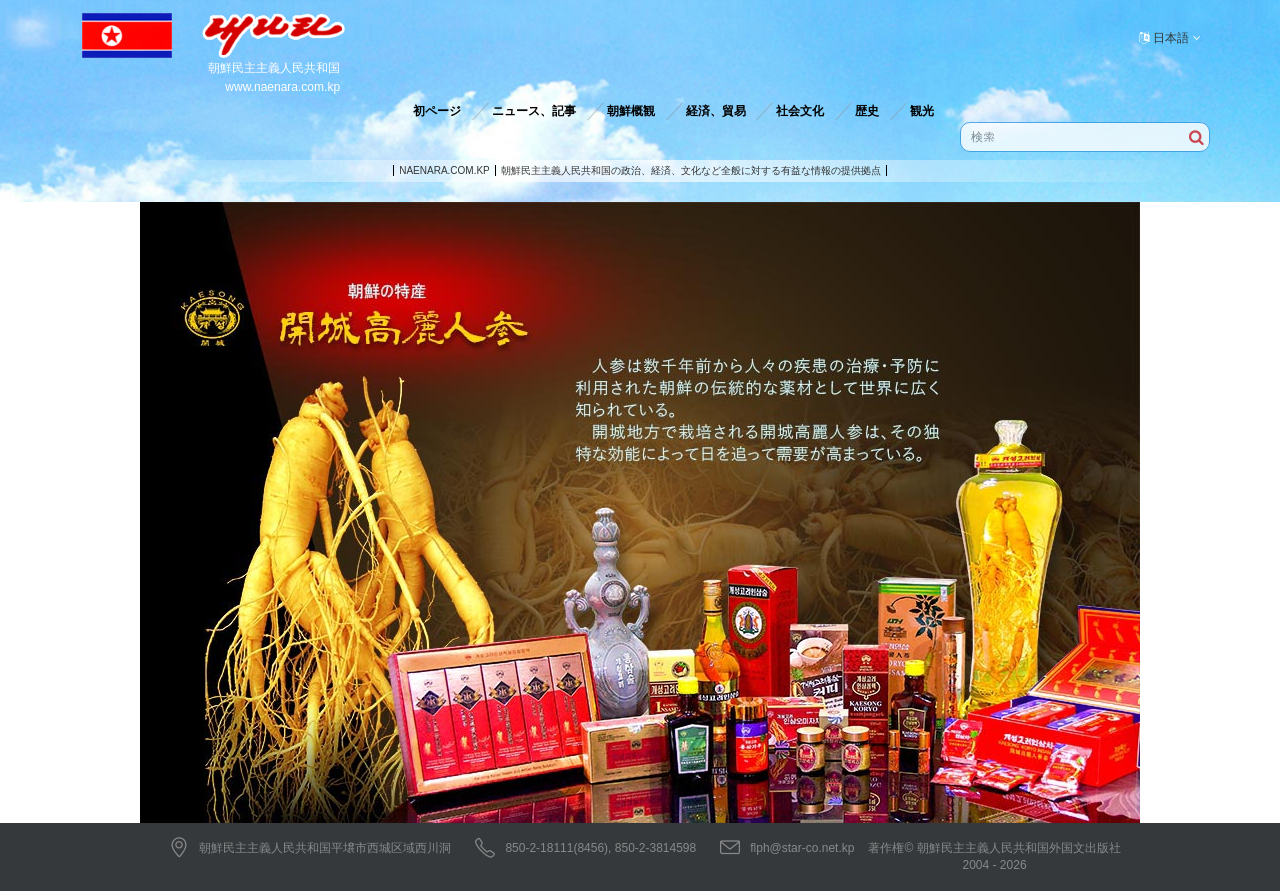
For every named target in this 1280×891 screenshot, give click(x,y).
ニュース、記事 (534, 111)
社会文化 (800, 111)
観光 (922, 111)
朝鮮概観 (631, 111)
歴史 (867, 111)
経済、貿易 (716, 111)
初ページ (437, 111)
